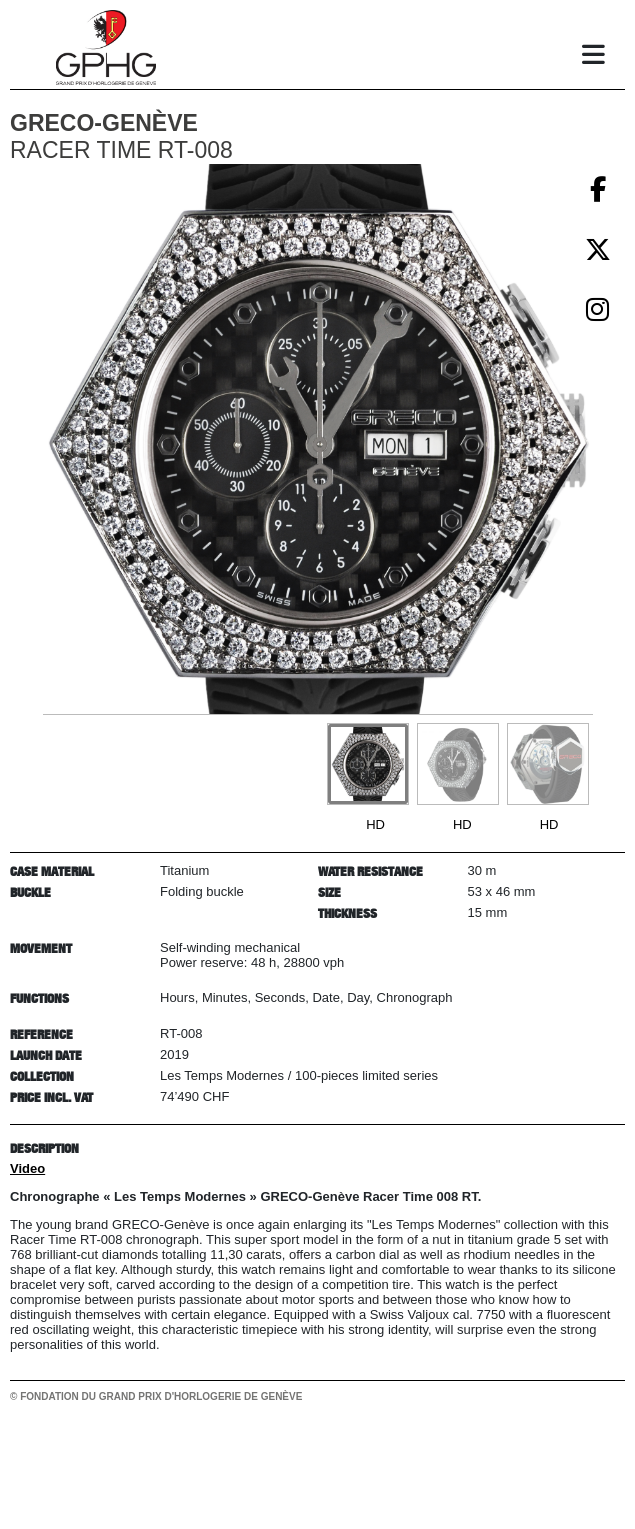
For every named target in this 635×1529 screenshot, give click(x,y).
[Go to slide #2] (458, 764)
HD (375, 824)
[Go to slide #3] (548, 764)
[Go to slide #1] (368, 764)
